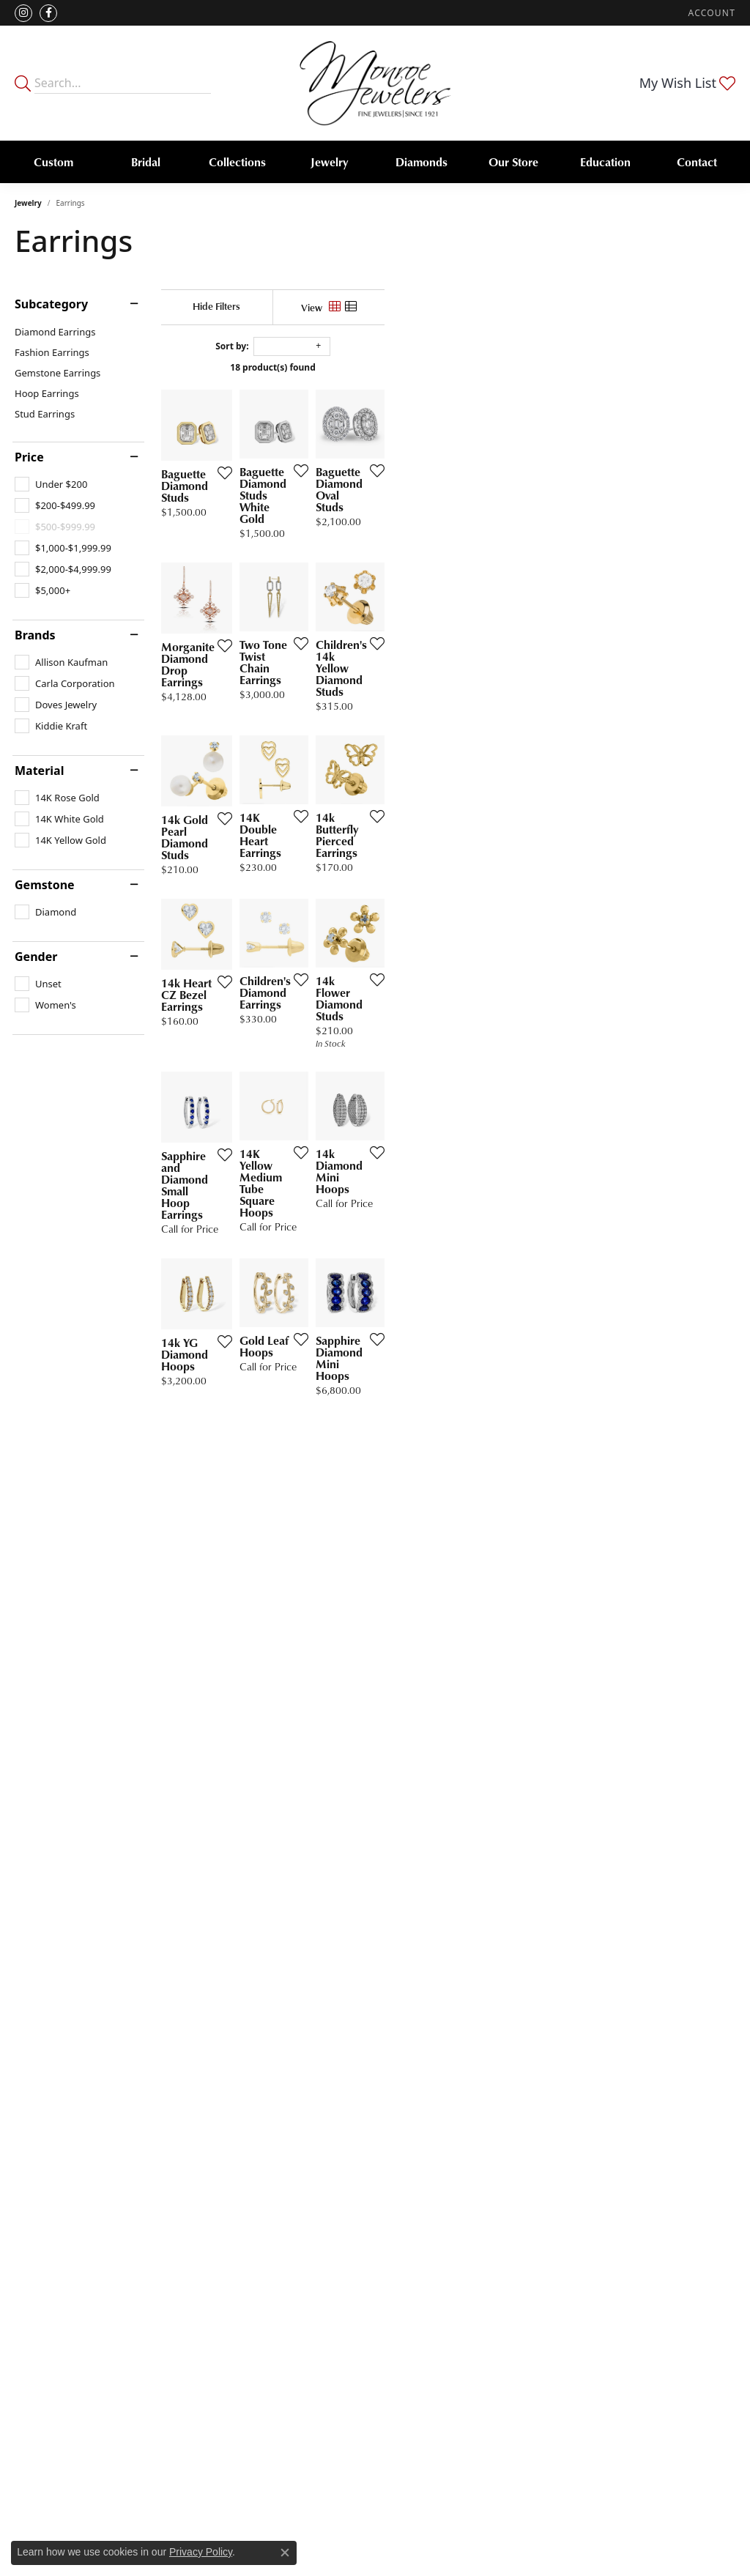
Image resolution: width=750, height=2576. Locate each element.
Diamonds (422, 162)
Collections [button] (237, 162)
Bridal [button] (145, 162)
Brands (35, 635)
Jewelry (28, 203)
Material (39, 770)
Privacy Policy (200, 2552)
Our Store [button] (513, 162)
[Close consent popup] (285, 2552)
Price (29, 457)
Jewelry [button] (329, 162)
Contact (697, 162)
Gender (36, 956)
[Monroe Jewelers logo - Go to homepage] (375, 83)
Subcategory (51, 304)
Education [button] (605, 162)
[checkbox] (51, 484)
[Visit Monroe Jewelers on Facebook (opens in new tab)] (48, 13)
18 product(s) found (448, 367)
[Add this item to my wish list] (336, 587)
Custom (53, 162)
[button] (710, 13)
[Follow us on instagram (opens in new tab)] (23, 13)
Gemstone (45, 885)
